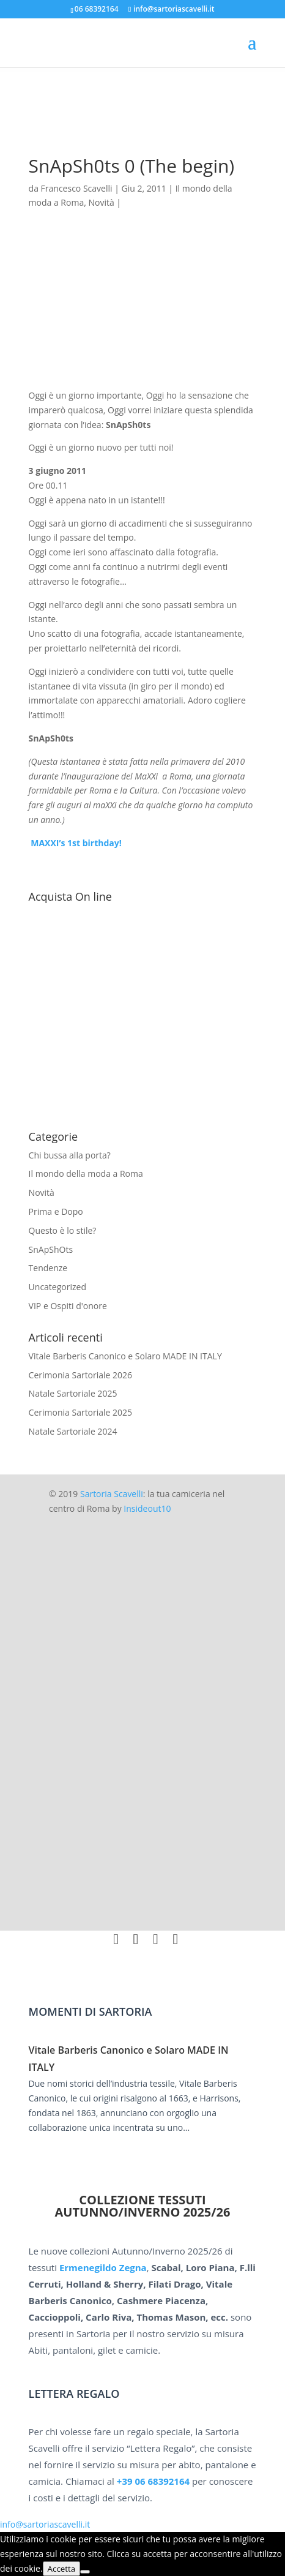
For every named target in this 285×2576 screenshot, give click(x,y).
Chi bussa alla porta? (70, 1155)
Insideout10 (147, 1508)
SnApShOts (51, 1249)
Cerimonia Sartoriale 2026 (81, 1375)
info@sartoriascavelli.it (45, 2524)
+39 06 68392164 (153, 2481)
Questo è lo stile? (63, 1230)
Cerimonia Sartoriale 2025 (81, 1412)
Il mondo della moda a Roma (86, 1173)
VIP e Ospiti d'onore (68, 1306)
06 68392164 (97, 9)
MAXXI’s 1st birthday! (75, 843)
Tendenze (48, 1268)
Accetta (62, 2568)
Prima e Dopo (56, 1211)
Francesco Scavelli (77, 188)
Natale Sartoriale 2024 (73, 1431)
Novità (101, 202)
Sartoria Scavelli (111, 1494)
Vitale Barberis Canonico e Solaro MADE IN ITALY (125, 1356)
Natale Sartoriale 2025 (73, 1393)
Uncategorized (57, 1287)
